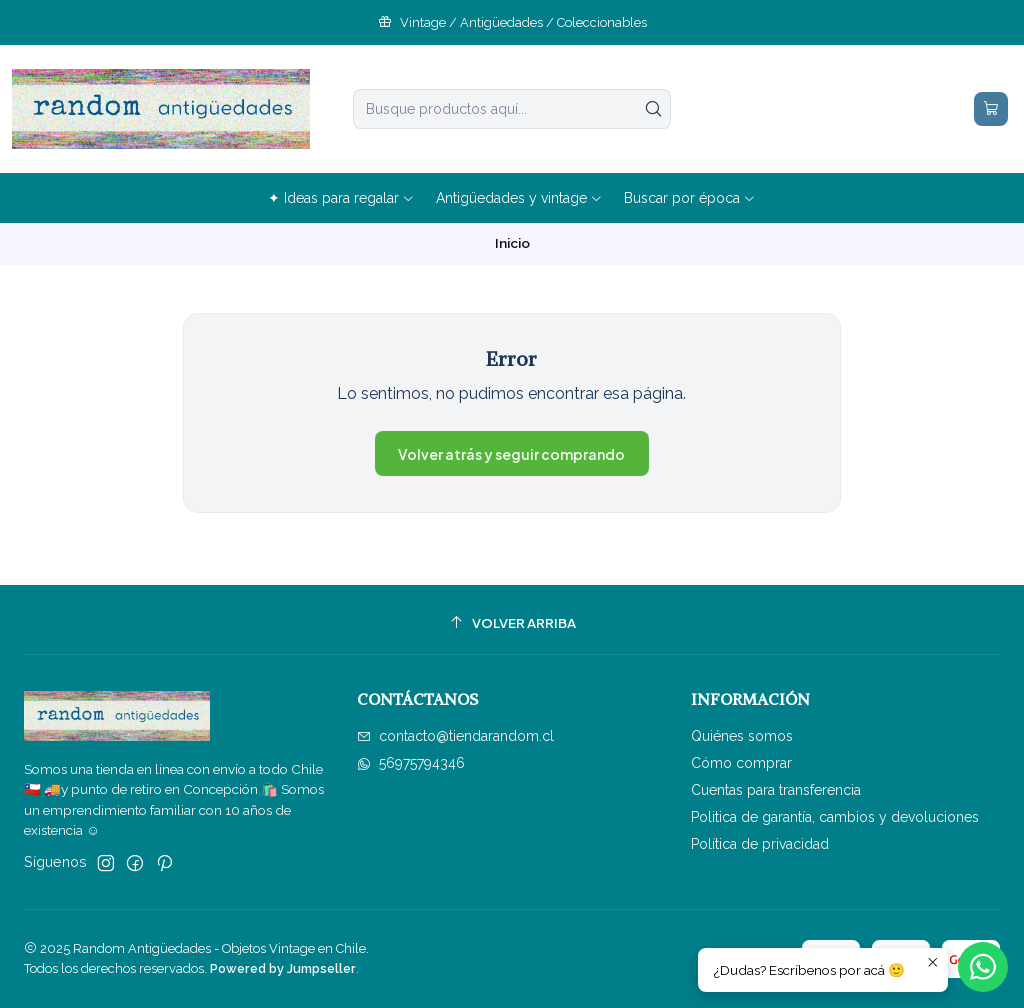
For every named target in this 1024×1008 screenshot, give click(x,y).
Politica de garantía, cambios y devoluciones (835, 817)
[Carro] (991, 109)
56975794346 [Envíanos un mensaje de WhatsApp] (411, 763)
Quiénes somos (742, 736)
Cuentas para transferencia (776, 790)
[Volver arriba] (512, 622)
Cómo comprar (741, 763)
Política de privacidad (760, 844)
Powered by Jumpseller (283, 968)
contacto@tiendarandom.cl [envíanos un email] (455, 736)
